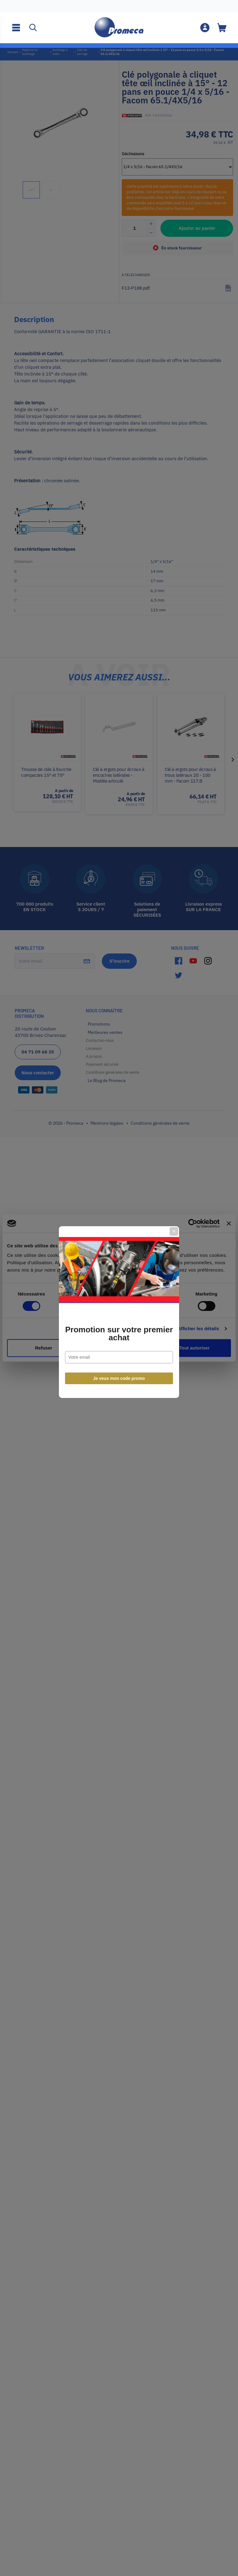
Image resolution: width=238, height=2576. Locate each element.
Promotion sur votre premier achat (119, 1310)
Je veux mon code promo (119, 1354)
